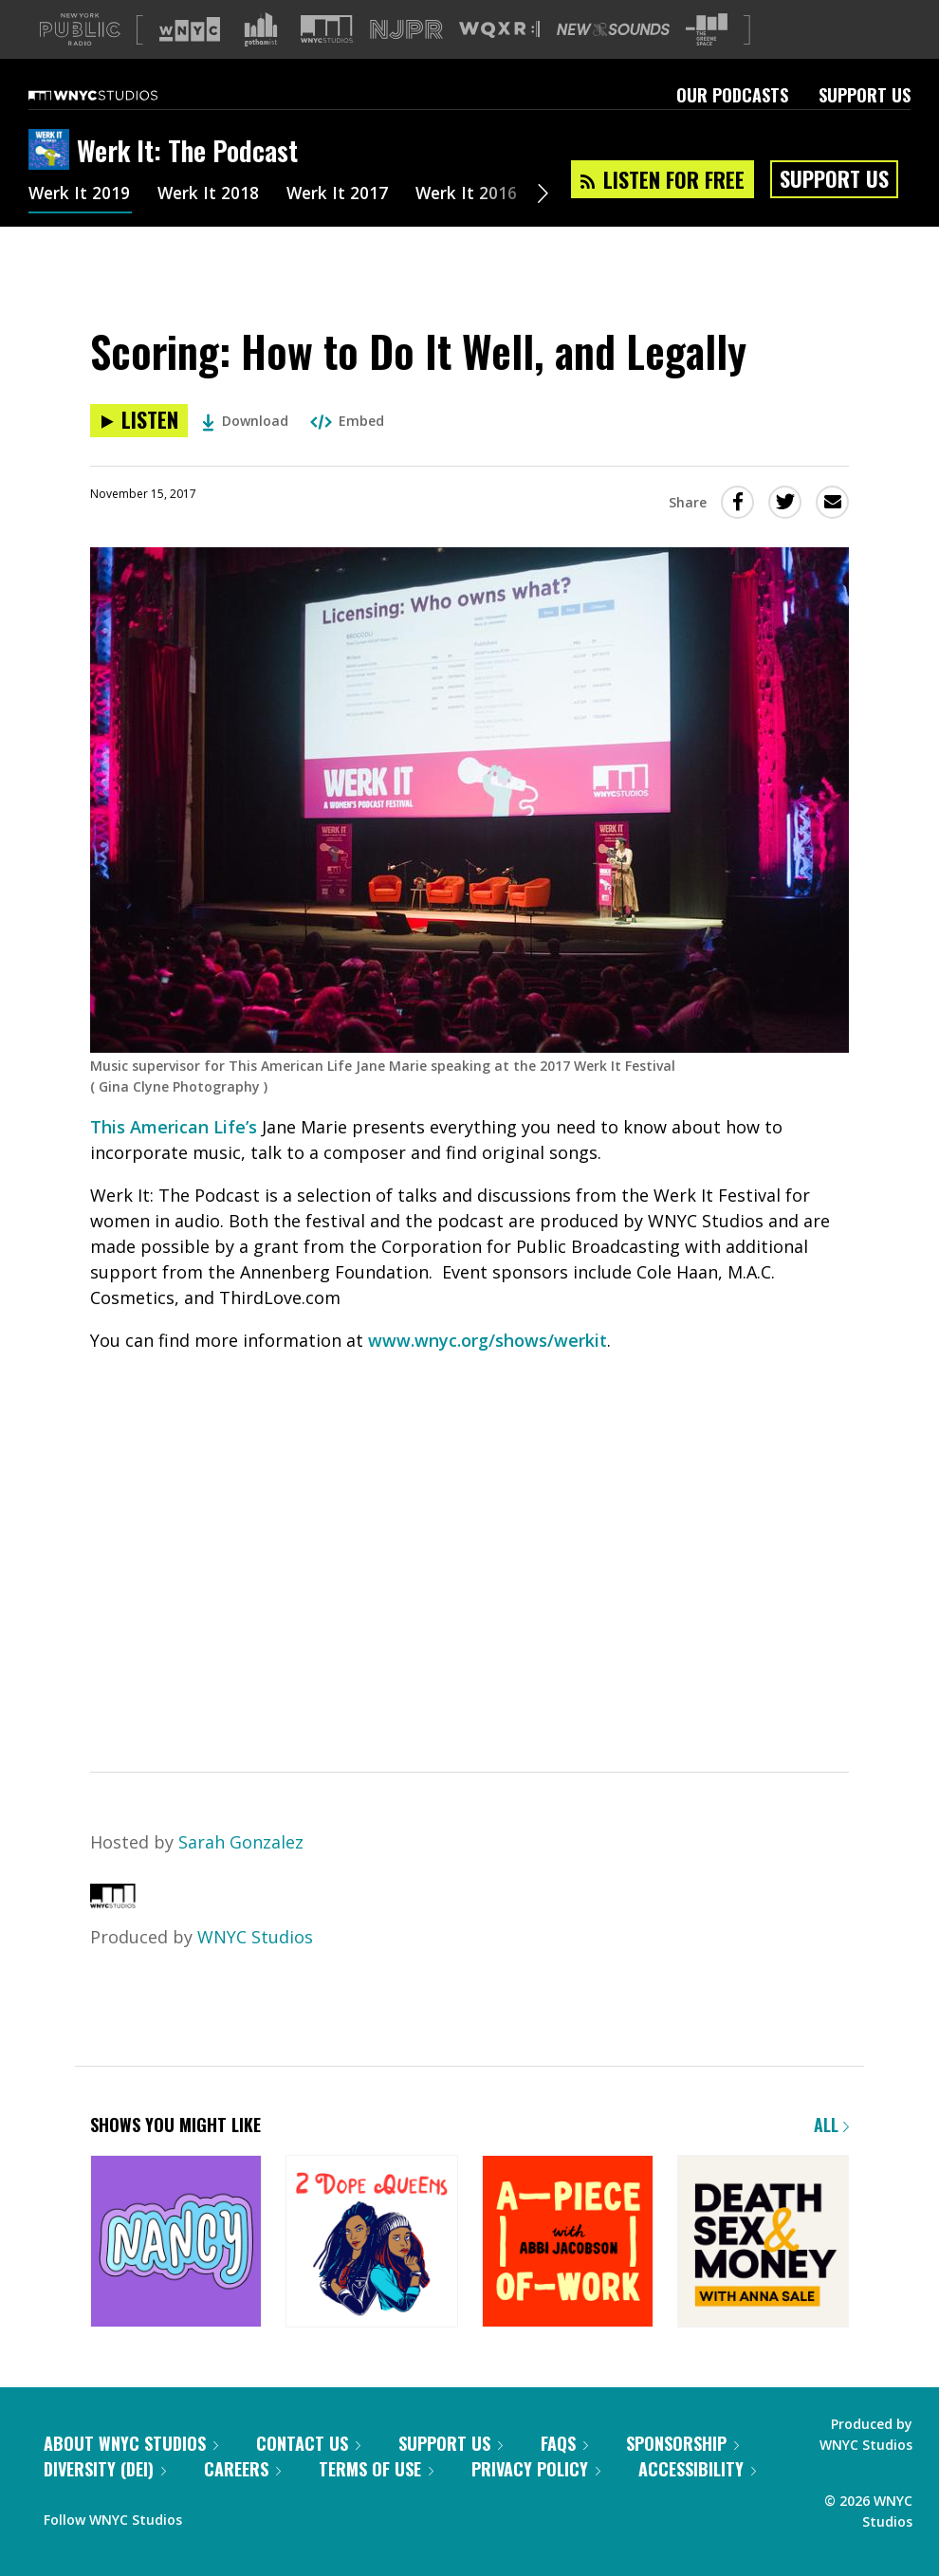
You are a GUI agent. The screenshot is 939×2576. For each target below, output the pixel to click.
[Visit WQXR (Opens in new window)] (499, 30)
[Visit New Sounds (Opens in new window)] (613, 29)
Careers (242, 2468)
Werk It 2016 (473, 195)
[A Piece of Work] (568, 2242)
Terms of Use (376, 2468)
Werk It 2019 (80, 195)
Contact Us (308, 2443)
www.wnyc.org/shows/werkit (487, 1340)
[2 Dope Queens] (371, 2242)
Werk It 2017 (342, 195)
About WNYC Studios (131, 2443)
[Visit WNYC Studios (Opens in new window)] (327, 29)
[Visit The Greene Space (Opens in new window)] (706, 29)
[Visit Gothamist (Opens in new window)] (261, 29)
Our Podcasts (732, 95)
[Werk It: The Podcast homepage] (52, 151)
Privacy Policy (535, 2468)
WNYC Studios (255, 1936)
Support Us (865, 95)
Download (245, 421)
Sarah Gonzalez (241, 1842)
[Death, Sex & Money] (763, 2242)
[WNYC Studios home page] (116, 94)
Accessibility (697, 2468)
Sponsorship (682, 2443)
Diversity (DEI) (105, 2468)
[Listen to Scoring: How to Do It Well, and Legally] (139, 420)
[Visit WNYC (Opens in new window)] (189, 29)
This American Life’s (173, 1126)
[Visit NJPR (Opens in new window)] (406, 30)
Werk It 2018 (211, 195)
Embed (347, 421)
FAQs (564, 2443)
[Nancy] (176, 2242)
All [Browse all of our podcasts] (831, 2124)
